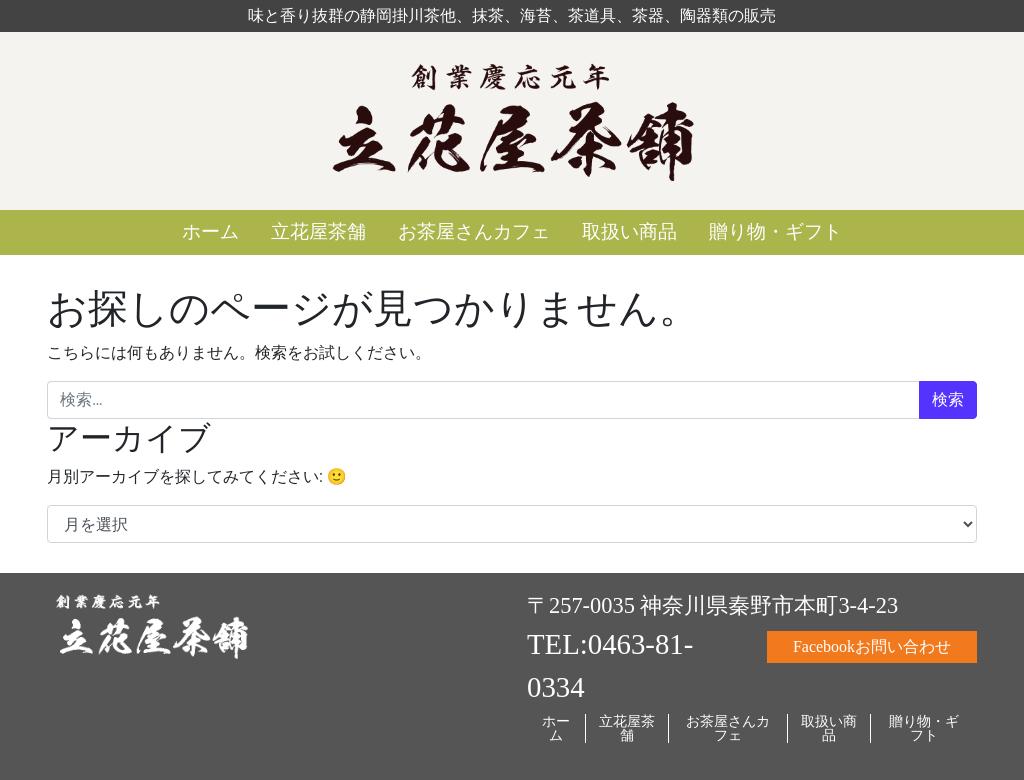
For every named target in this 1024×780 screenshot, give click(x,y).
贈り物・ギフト (775, 231)
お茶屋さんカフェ (474, 231)
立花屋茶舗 (318, 231)
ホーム (210, 231)
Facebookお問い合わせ (872, 646)
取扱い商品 (629, 231)
